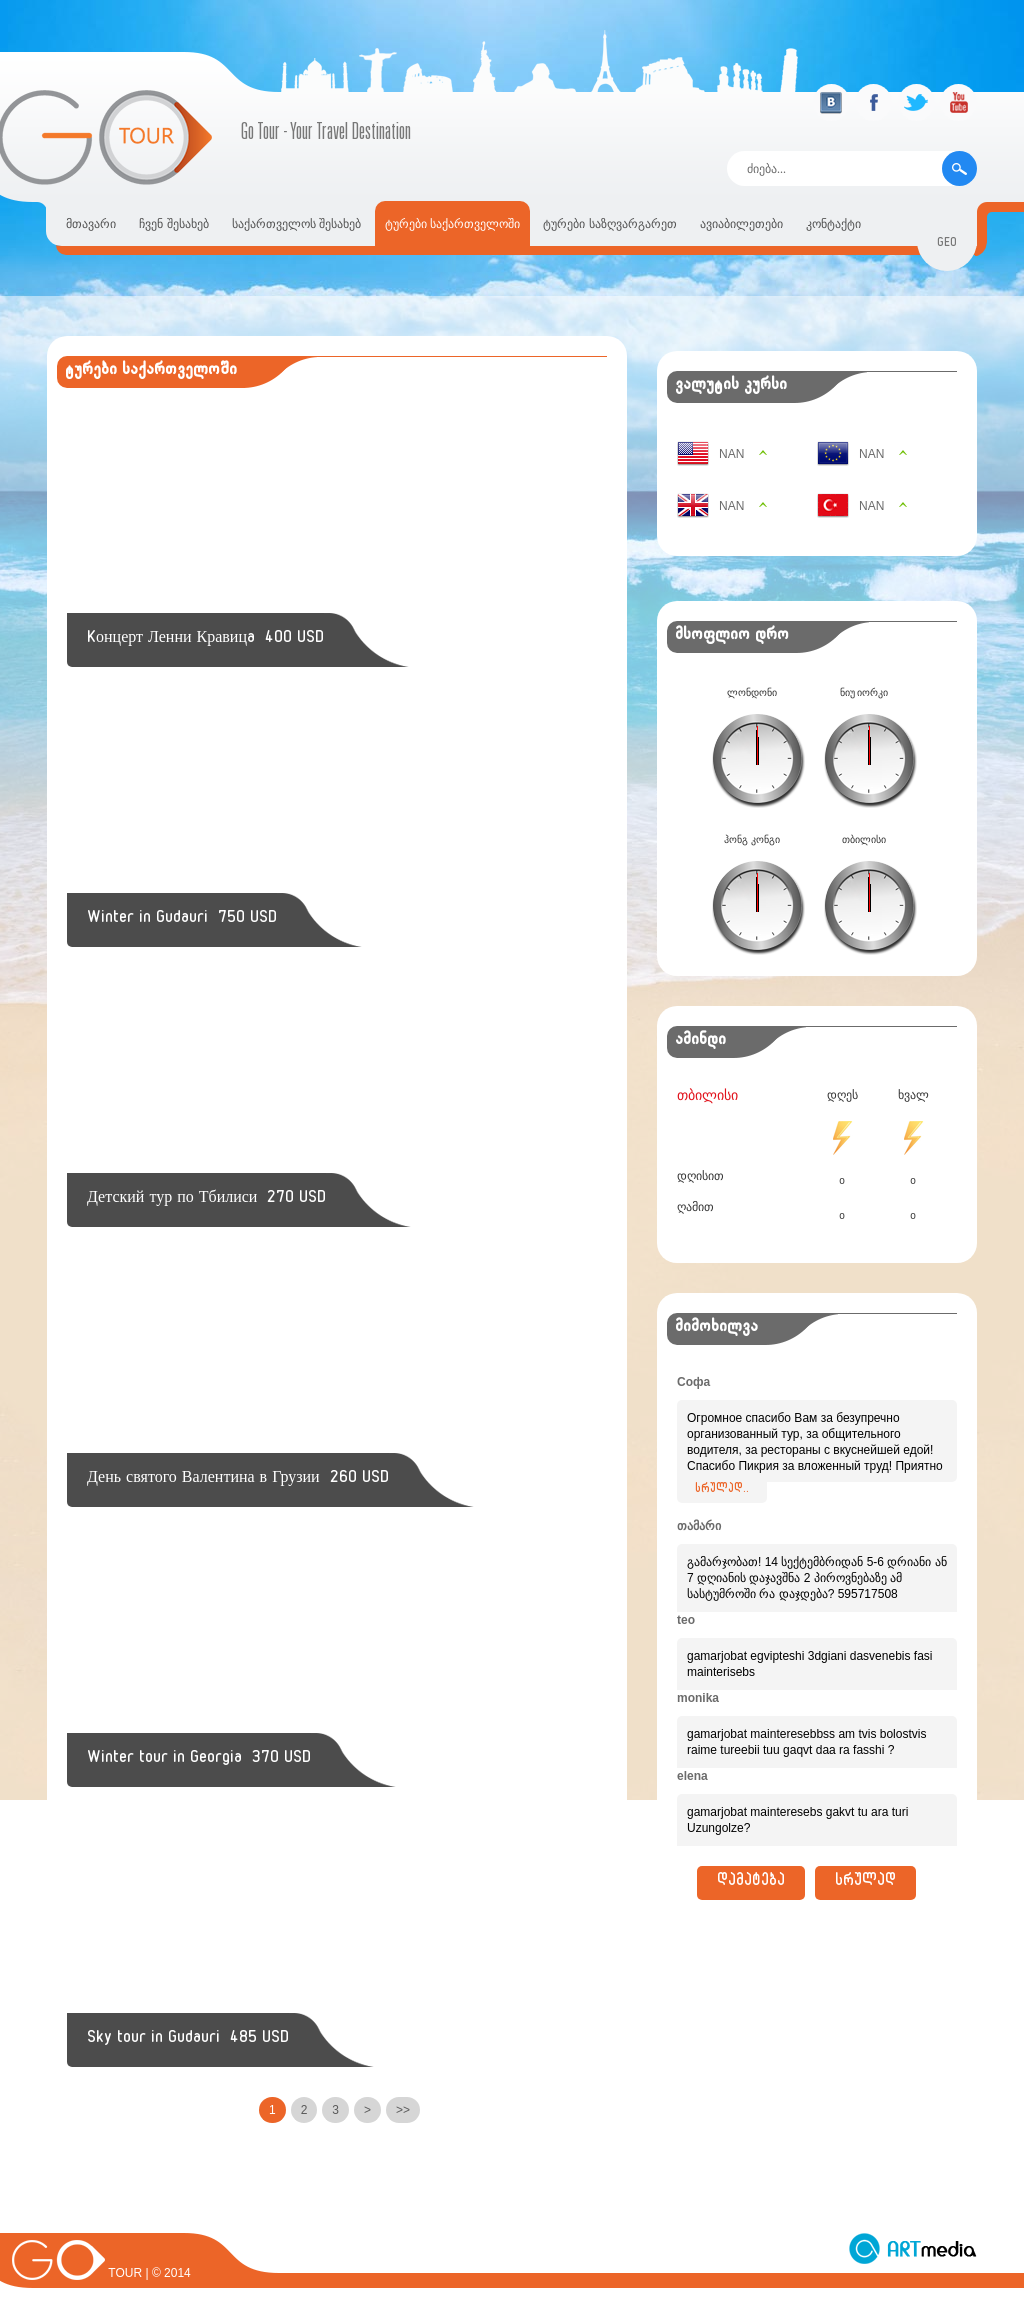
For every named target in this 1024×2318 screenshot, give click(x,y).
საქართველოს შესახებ (296, 224)
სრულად (865, 1883)
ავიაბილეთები (741, 224)
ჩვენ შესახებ (173, 224)
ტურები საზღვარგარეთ (609, 224)
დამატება (751, 1883)
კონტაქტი (833, 224)
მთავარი (91, 224)
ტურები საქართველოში (452, 224)
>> (403, 2110)
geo (947, 244)
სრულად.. (722, 1490)
